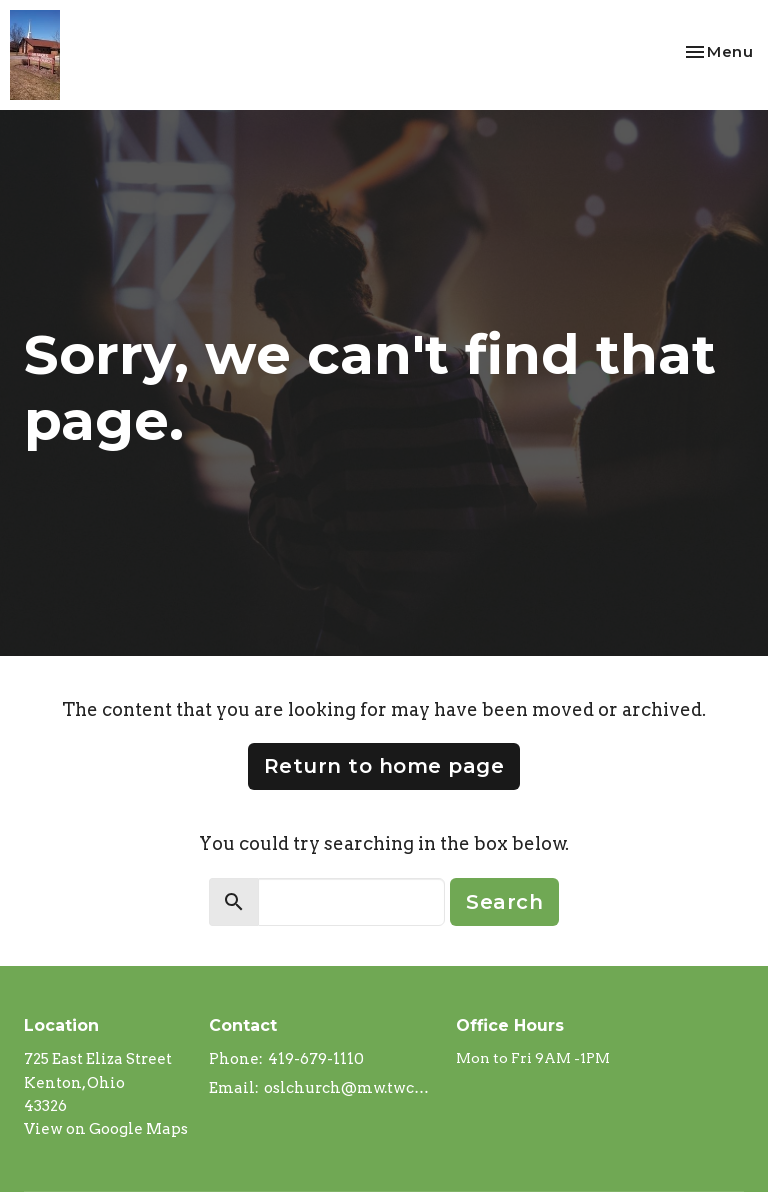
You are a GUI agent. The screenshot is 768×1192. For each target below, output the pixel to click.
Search (504, 902)
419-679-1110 (316, 1059)
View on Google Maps (106, 1129)
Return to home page (384, 766)
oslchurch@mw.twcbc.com (350, 1088)
